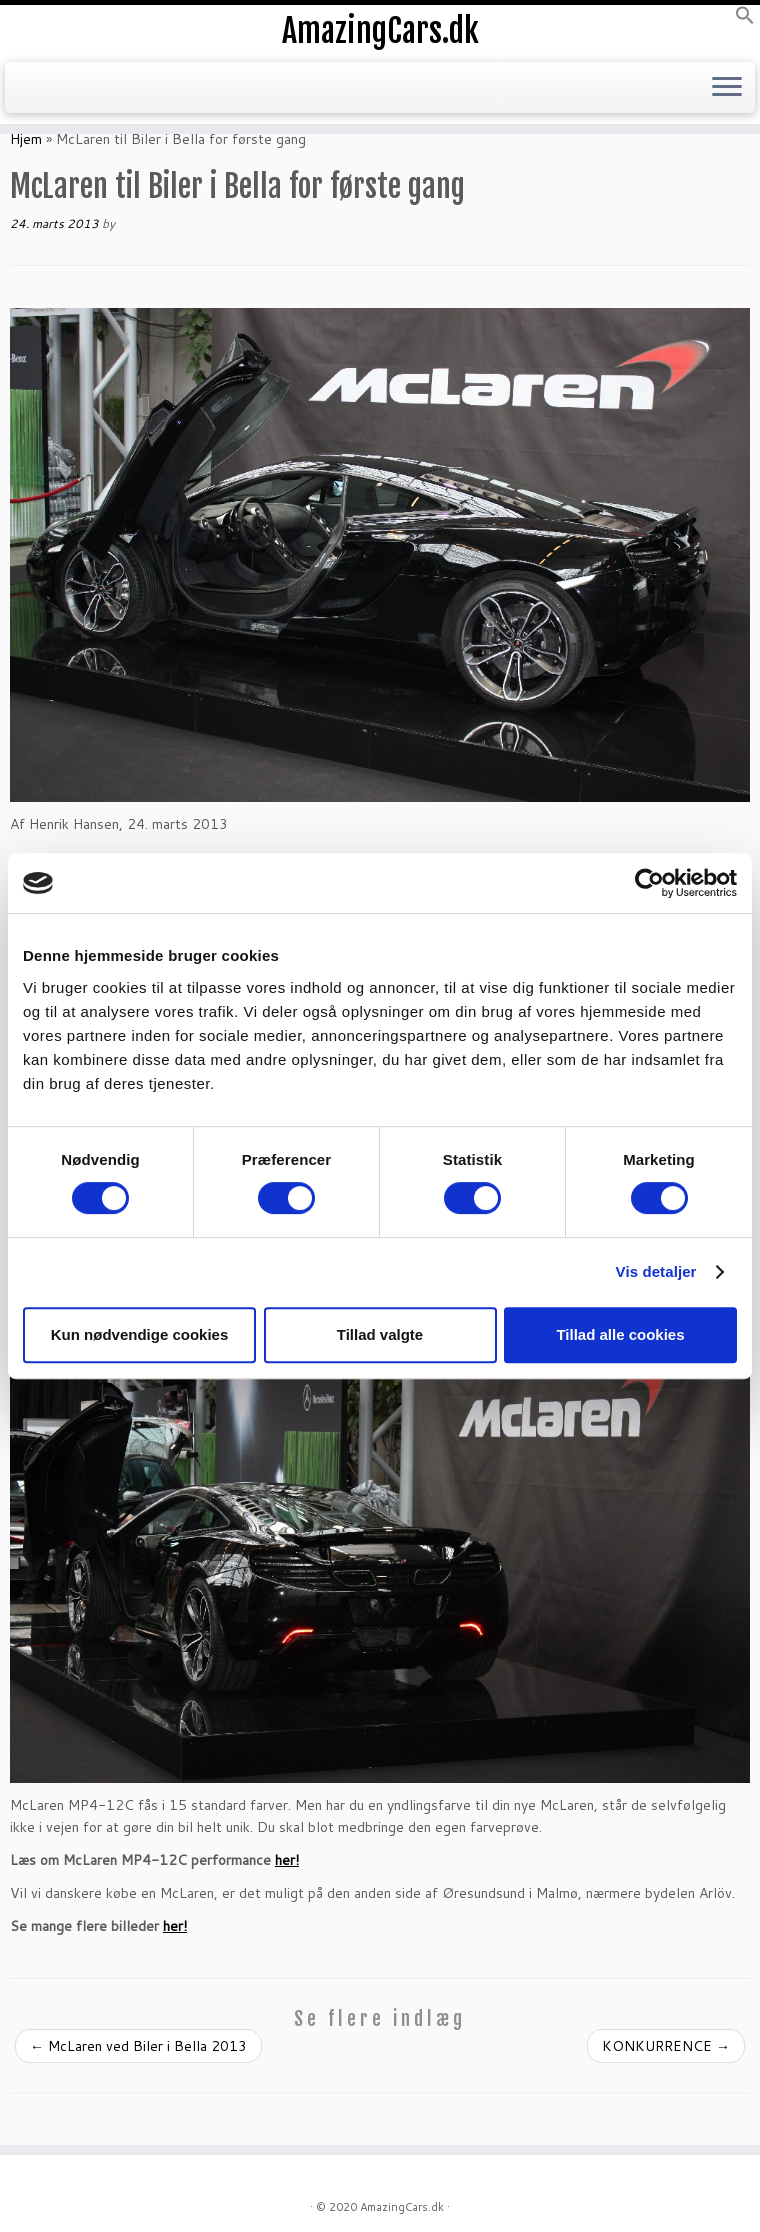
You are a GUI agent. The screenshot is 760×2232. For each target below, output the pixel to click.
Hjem (26, 139)
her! (287, 1860)
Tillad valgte (380, 1334)
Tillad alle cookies (620, 1334)
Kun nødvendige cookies (140, 1334)
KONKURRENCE (666, 2046)
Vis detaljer (656, 1271)
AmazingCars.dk (380, 31)
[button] (745, 20)
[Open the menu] (727, 88)
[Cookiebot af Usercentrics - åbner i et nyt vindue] (649, 883)
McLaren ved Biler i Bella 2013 (138, 2046)
